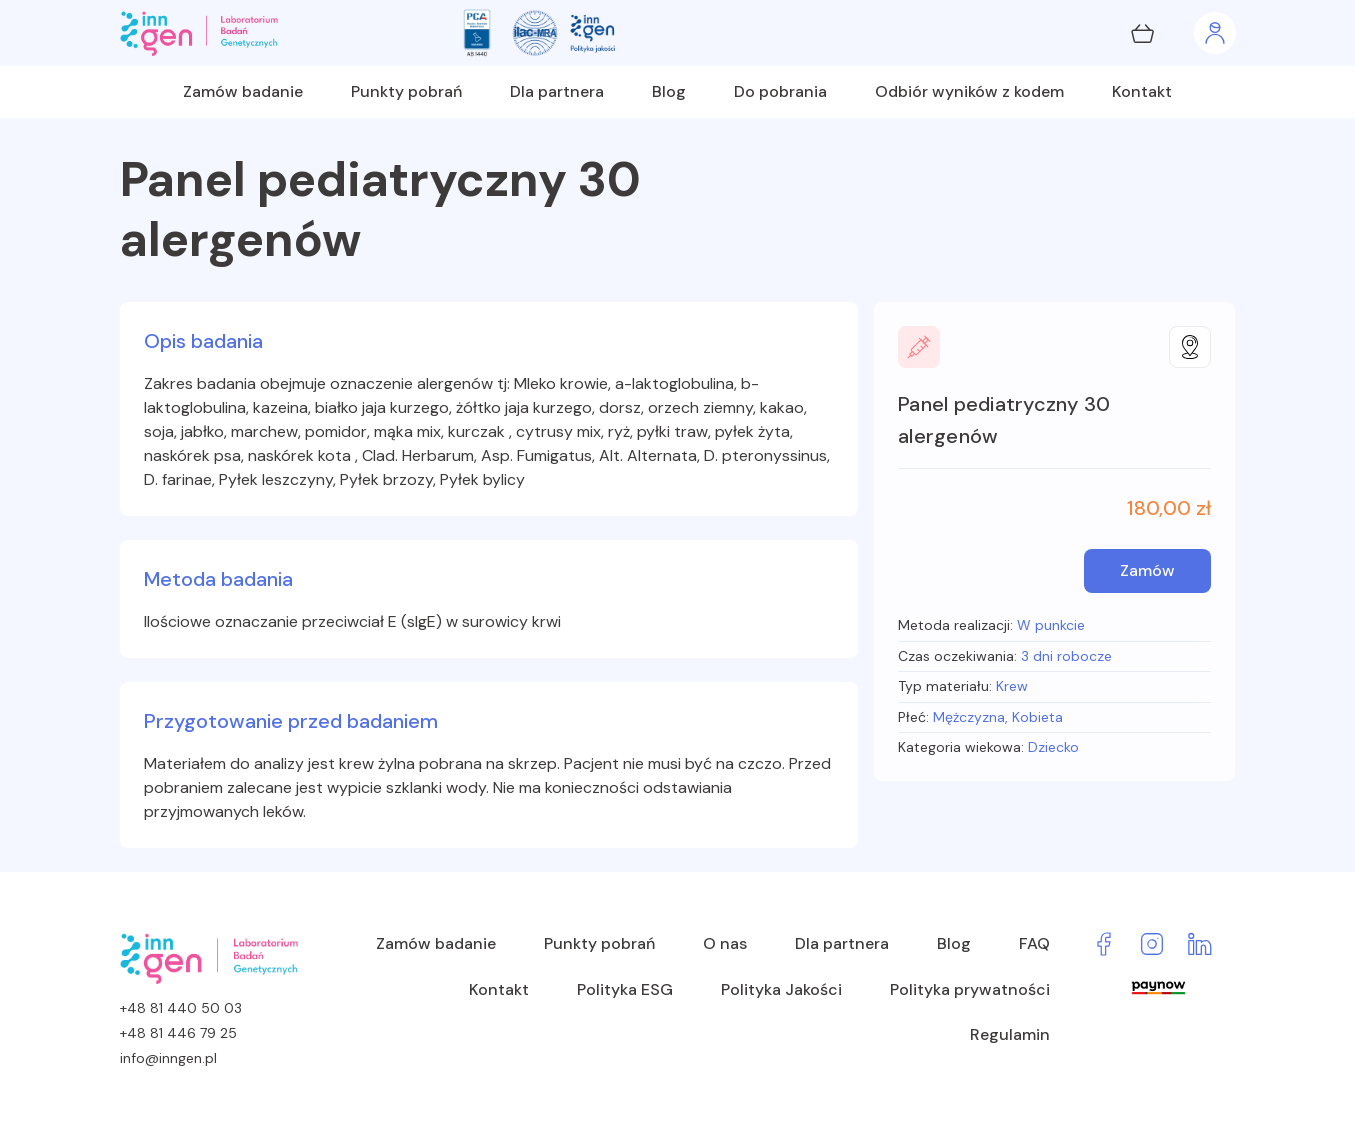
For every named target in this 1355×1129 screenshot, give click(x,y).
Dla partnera (557, 91)
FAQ (1034, 943)
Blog (669, 91)
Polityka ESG (625, 989)
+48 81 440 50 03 (181, 1008)
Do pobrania (780, 91)
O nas (725, 943)
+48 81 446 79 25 (178, 1033)
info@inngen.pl (168, 1058)
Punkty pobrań (406, 91)
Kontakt (1142, 91)
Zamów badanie (243, 91)
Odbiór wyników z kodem (969, 91)
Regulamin (1010, 1034)
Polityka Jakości (781, 989)
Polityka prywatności (970, 989)
